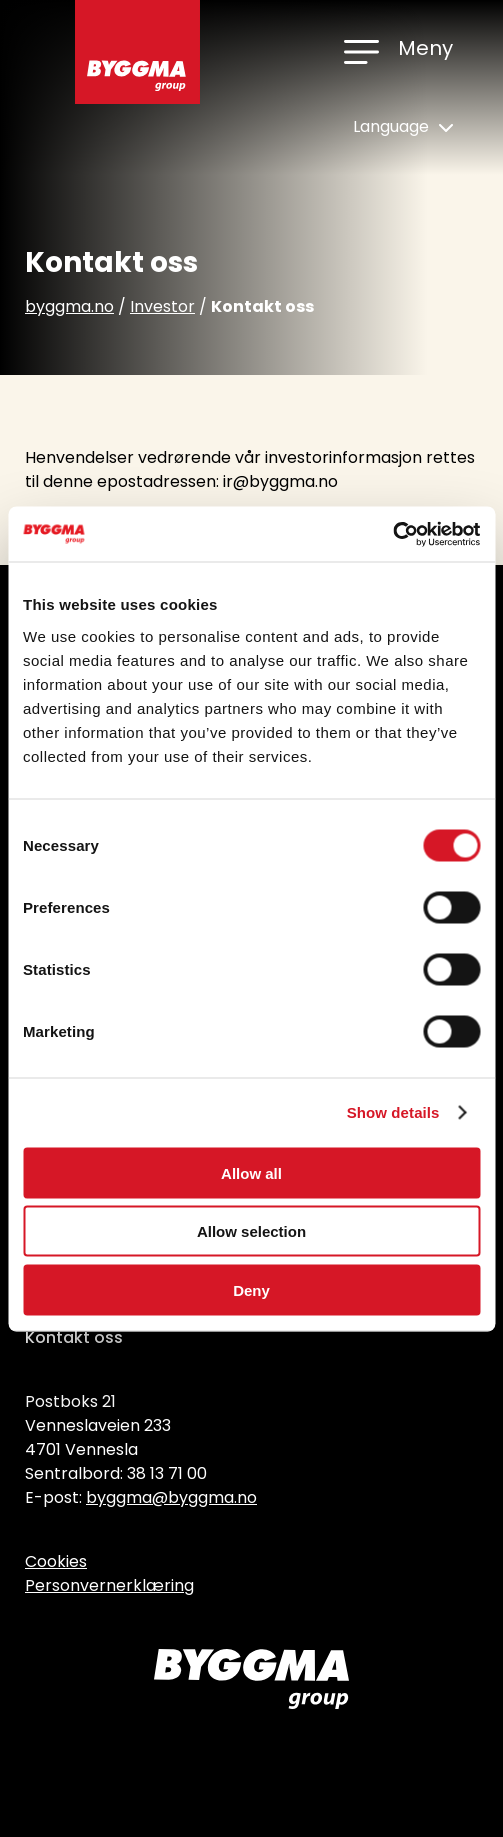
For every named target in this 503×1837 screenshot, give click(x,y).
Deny (251, 1289)
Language (403, 126)
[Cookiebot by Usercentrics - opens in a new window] (392, 534)
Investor (162, 306)
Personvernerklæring (109, 1585)
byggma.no (69, 306)
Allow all (251, 1172)
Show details (393, 1112)
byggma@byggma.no (171, 1497)
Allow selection (251, 1231)
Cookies (56, 1561)
